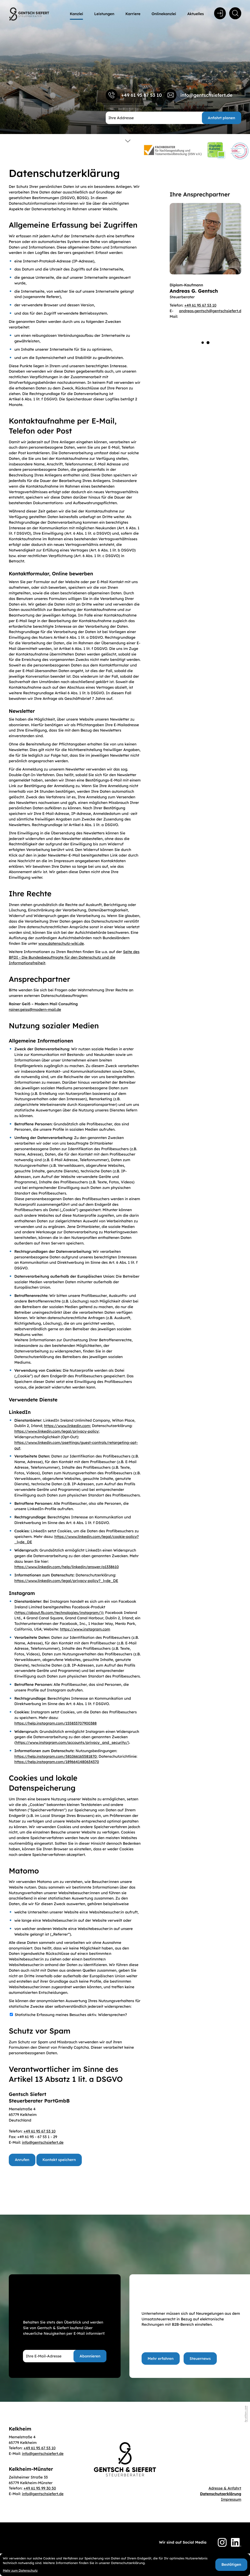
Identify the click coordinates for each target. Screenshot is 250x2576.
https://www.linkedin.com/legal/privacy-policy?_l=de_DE (66, 1580)
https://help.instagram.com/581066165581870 (55, 1756)
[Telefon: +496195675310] (39, 2448)
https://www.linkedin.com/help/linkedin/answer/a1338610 (66, 1566)
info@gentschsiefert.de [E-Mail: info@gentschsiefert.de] (43, 2142)
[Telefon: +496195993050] (39, 2488)
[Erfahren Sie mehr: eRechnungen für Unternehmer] (161, 2358)
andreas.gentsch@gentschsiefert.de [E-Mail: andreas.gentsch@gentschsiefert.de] (211, 311)
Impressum (231, 2499)
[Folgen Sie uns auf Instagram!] (222, 2542)
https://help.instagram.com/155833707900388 (55, 1723)
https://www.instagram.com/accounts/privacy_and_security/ (72, 1742)
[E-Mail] (56, 2356)
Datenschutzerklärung (220, 2493)
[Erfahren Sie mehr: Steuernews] (200, 2358)
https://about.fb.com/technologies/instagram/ (58, 1612)
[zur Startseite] (29, 14)
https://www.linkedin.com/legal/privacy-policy (56, 1431)
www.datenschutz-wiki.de (61, 943)
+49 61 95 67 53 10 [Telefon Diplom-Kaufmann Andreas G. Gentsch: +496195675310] (200, 305)
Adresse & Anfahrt (224, 2488)
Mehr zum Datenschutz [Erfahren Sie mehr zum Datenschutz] (20, 2571)
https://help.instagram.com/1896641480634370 (56, 1761)
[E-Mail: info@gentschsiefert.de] (198, 95)
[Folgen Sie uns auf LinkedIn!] (236, 2542)
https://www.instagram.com (85, 1629)
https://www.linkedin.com (67, 1425)
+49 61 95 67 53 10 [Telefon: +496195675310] (39, 2131)
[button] (22, 2160)
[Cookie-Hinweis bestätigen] (231, 2564)
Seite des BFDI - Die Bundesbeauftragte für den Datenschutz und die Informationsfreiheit (74, 957)
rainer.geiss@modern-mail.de (35, 1009)
